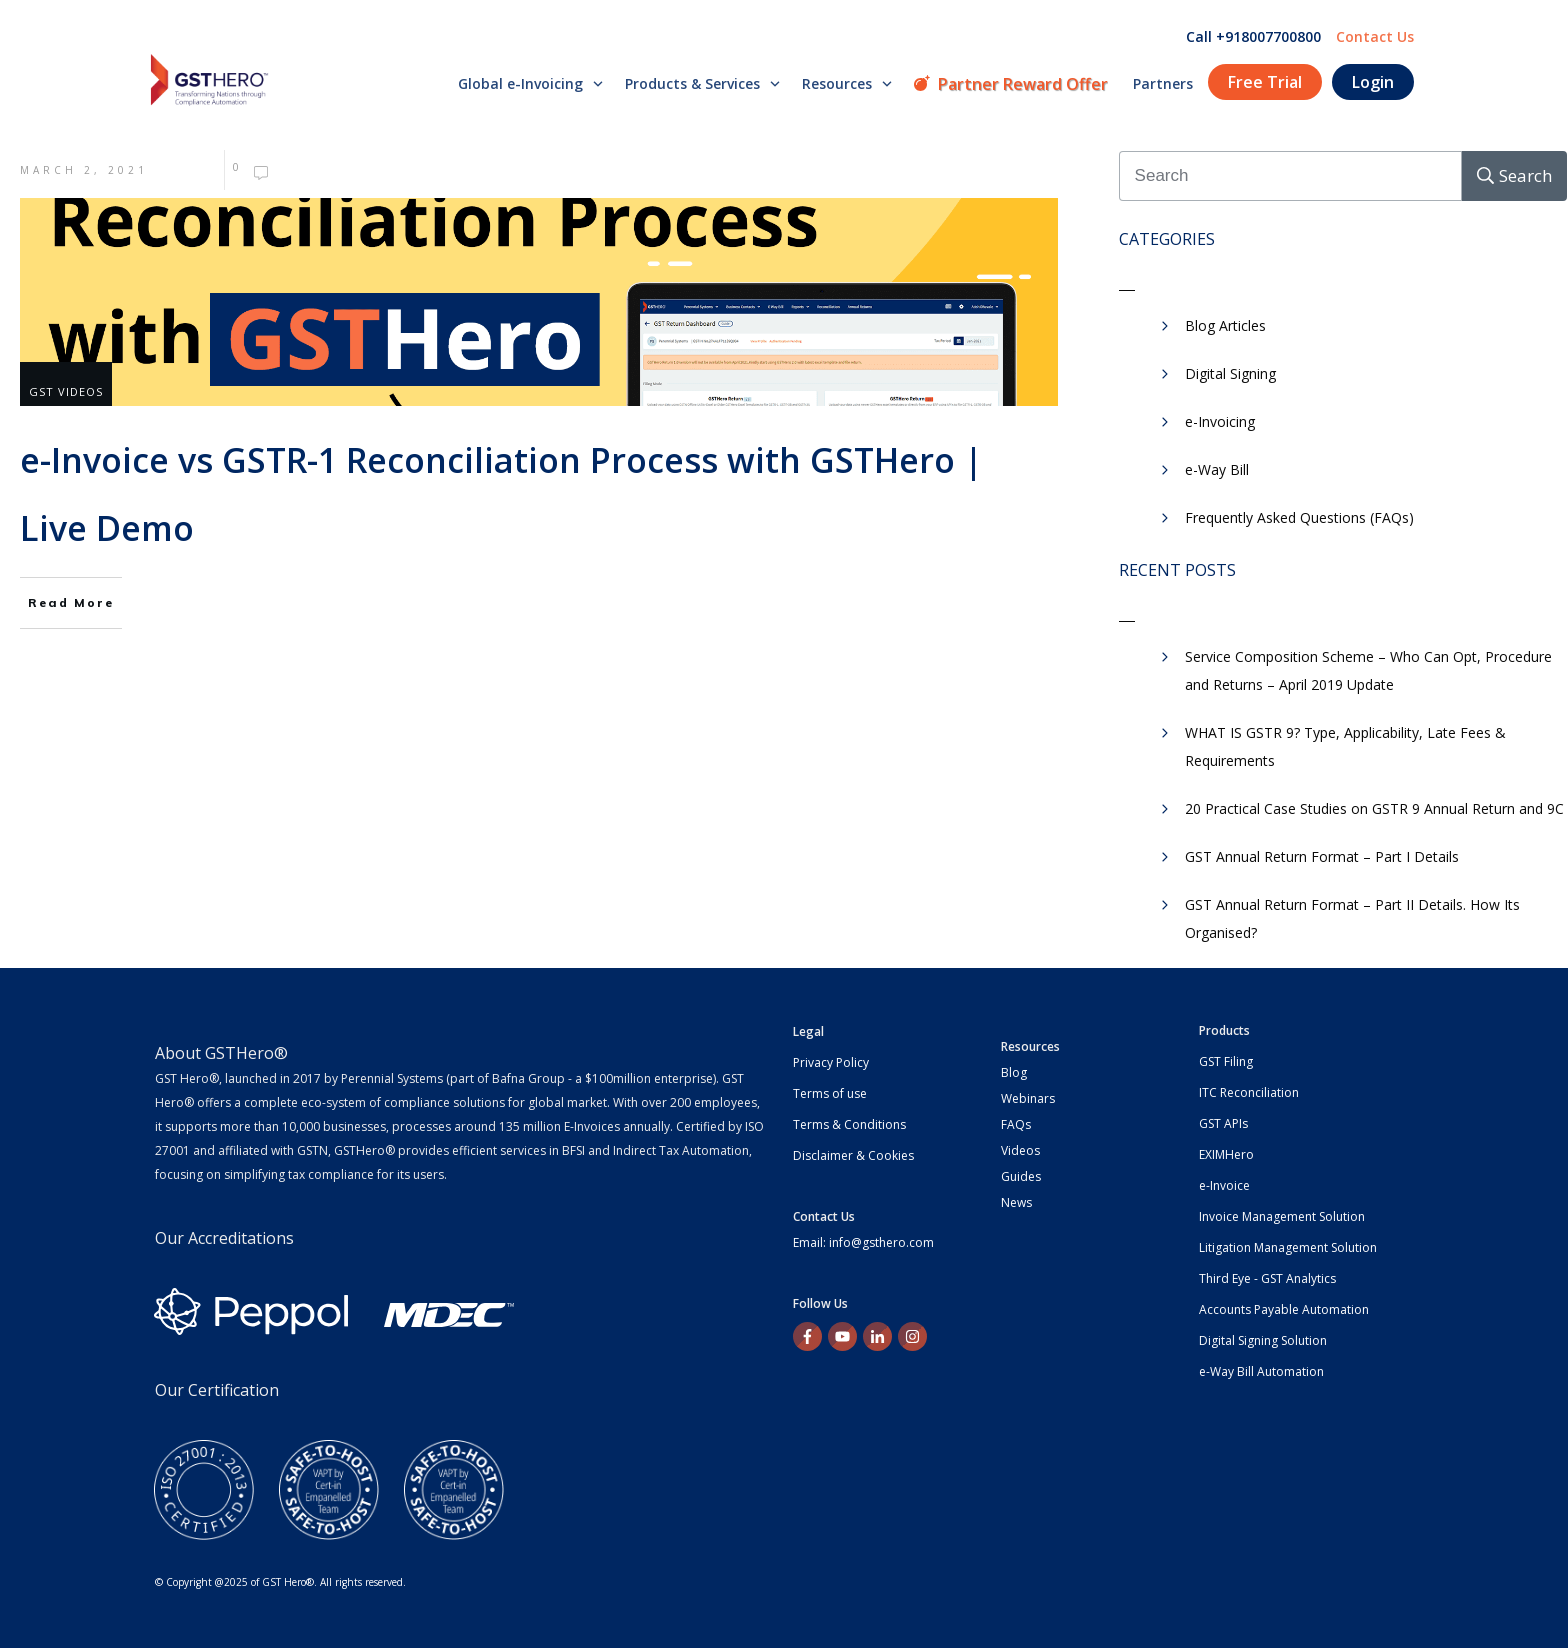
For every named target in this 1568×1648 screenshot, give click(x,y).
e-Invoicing (1220, 421)
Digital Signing (1230, 373)
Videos (1020, 1150)
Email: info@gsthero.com (863, 1242)
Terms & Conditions (849, 1124)
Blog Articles (1225, 325)
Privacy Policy (831, 1062)
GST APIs (1223, 1123)
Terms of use (830, 1093)
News (1016, 1202)
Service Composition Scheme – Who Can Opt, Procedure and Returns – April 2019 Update (1368, 670)
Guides (1021, 1176)
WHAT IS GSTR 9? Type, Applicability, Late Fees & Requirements (1345, 746)
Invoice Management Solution (1282, 1216)
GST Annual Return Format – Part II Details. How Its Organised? (1352, 918)
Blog (1014, 1072)
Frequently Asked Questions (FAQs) (1299, 517)
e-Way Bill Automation (1261, 1371)
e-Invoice (1224, 1185)
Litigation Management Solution (1288, 1247)
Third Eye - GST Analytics (1267, 1278)
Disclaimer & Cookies (853, 1155)
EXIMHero (1226, 1154)
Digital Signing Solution (1263, 1340)
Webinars (1028, 1098)
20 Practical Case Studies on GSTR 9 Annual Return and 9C (1374, 808)
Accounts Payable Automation (1284, 1309)
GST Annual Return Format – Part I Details (1322, 856)
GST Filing (1226, 1061)
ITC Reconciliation (1249, 1092)
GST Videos (66, 391)
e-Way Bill (1217, 469)
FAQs (1016, 1124)
